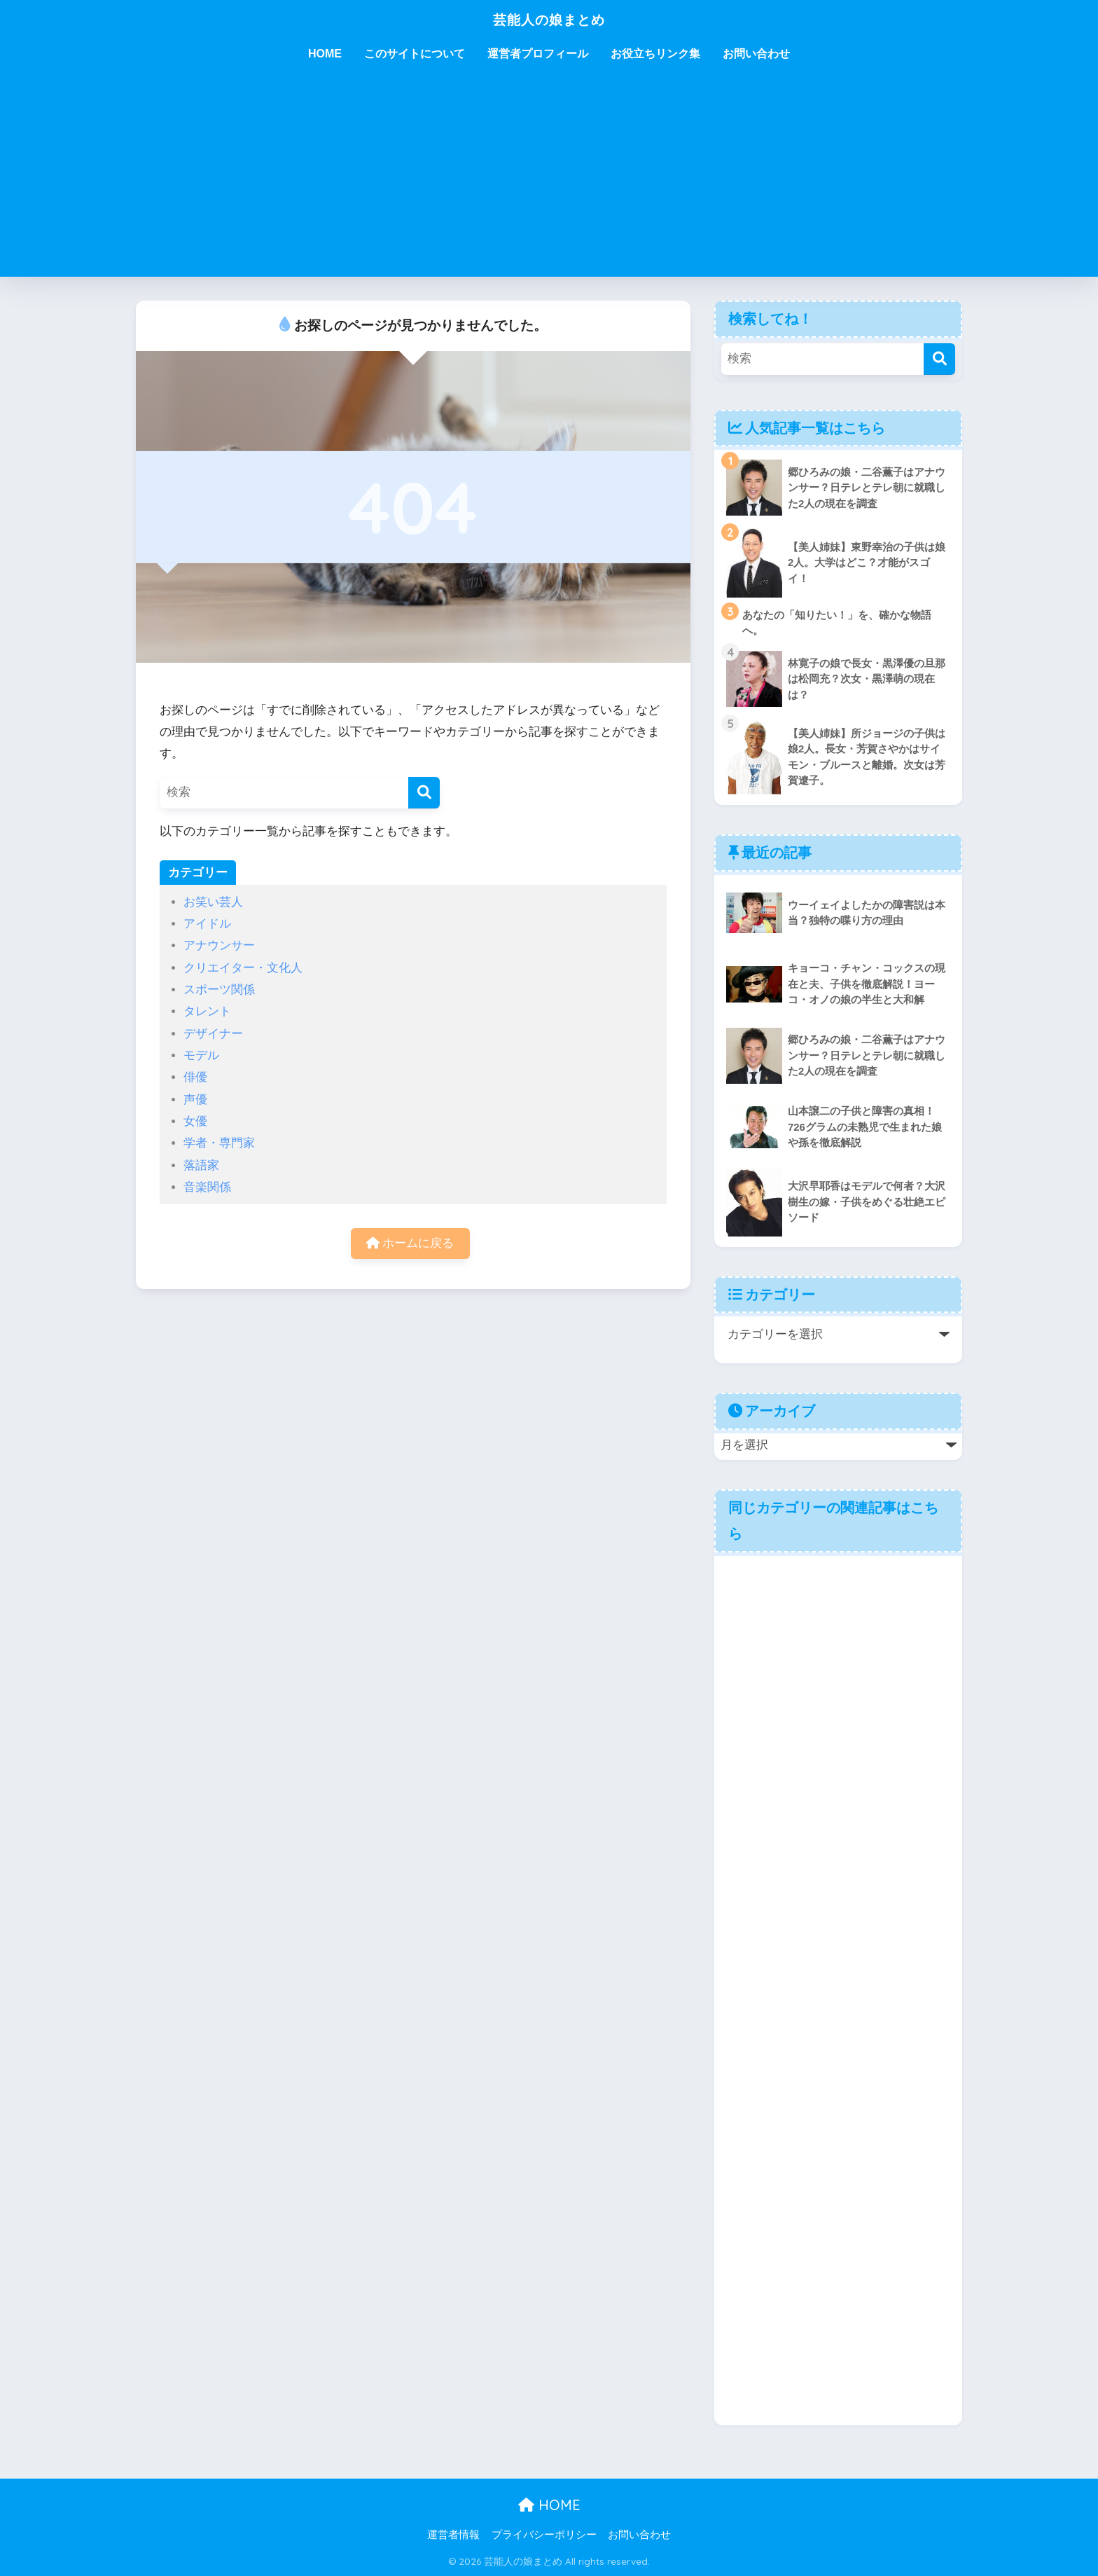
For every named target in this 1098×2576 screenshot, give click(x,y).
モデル (201, 1055)
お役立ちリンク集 (655, 54)
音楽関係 (207, 1187)
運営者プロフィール (537, 54)
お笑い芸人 (213, 902)
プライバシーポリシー (544, 2534)
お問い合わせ (756, 54)
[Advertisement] (549, 179)
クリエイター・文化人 (243, 967)
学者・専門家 (219, 1143)
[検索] (424, 792)
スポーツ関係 (219, 989)
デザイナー (213, 1033)
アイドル (207, 923)
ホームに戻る (410, 1244)
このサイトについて (414, 54)
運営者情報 (453, 2534)
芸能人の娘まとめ (549, 18)
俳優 (195, 1077)
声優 (195, 1099)
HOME (325, 54)
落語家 (201, 1165)
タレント (207, 1011)
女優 (195, 1121)
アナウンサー (219, 945)
